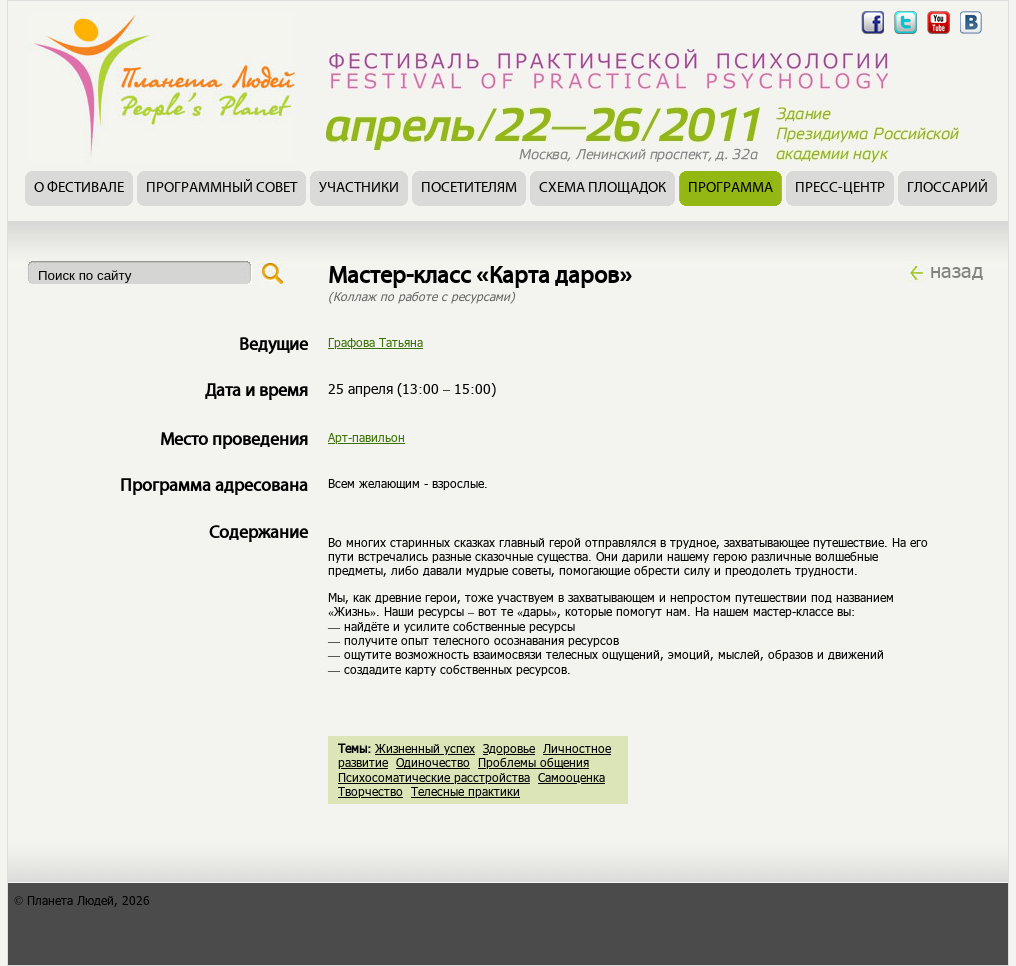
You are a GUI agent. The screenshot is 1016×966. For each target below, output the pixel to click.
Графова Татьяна (375, 342)
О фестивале (79, 188)
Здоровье (509, 748)
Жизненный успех (425, 748)
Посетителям (469, 188)
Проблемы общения (533, 762)
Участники (359, 188)
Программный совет (221, 188)
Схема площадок (602, 188)
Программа (730, 188)
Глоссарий (947, 188)
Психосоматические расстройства (434, 777)
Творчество (370, 791)
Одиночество (433, 762)
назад (956, 270)
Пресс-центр (840, 188)
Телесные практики (465, 791)
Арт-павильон (366, 437)
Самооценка (571, 777)
